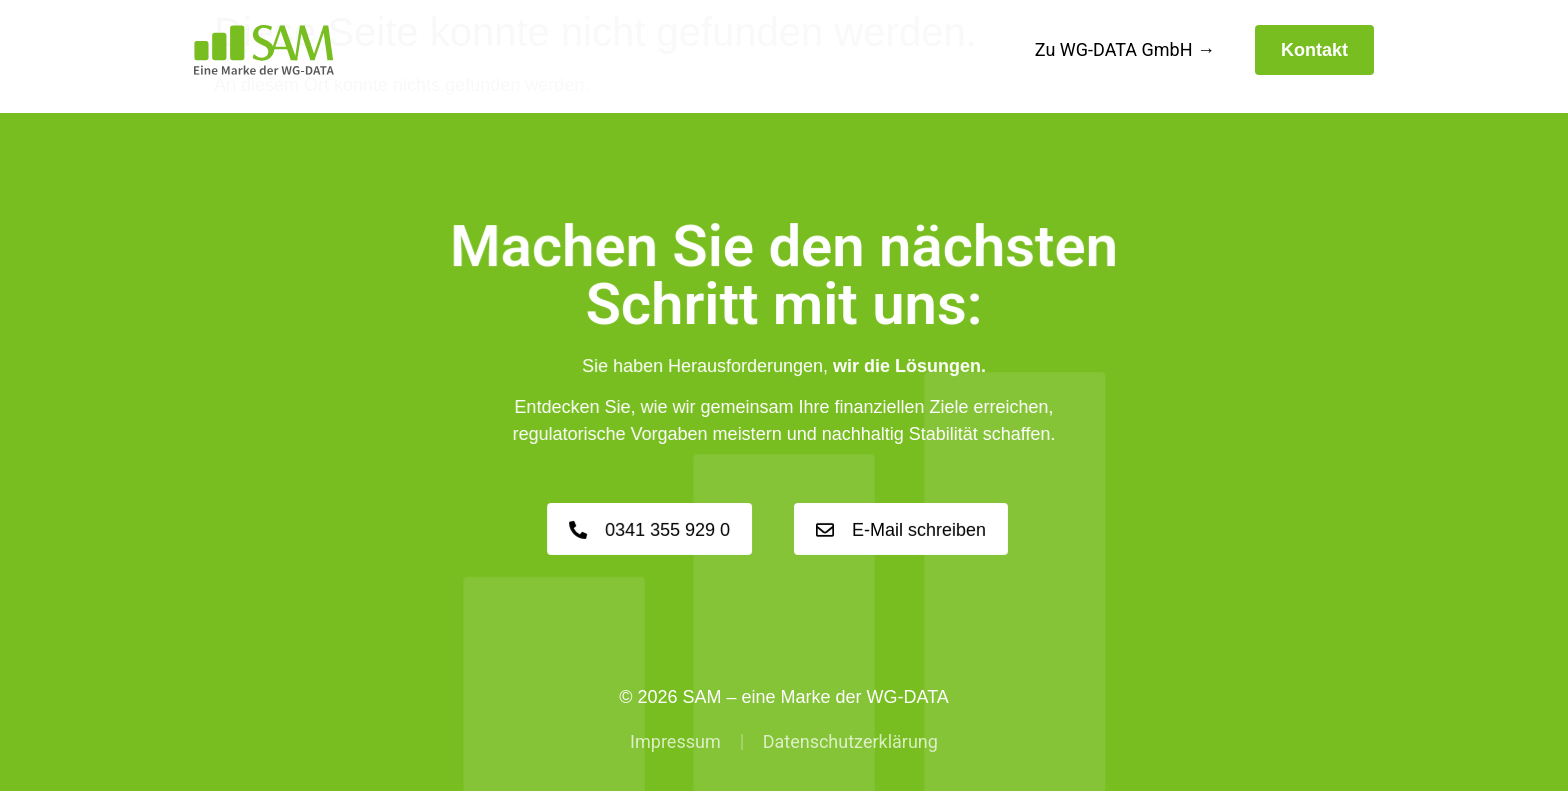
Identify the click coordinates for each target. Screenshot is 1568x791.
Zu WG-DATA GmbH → (1125, 49)
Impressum (675, 741)
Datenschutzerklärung (850, 741)
